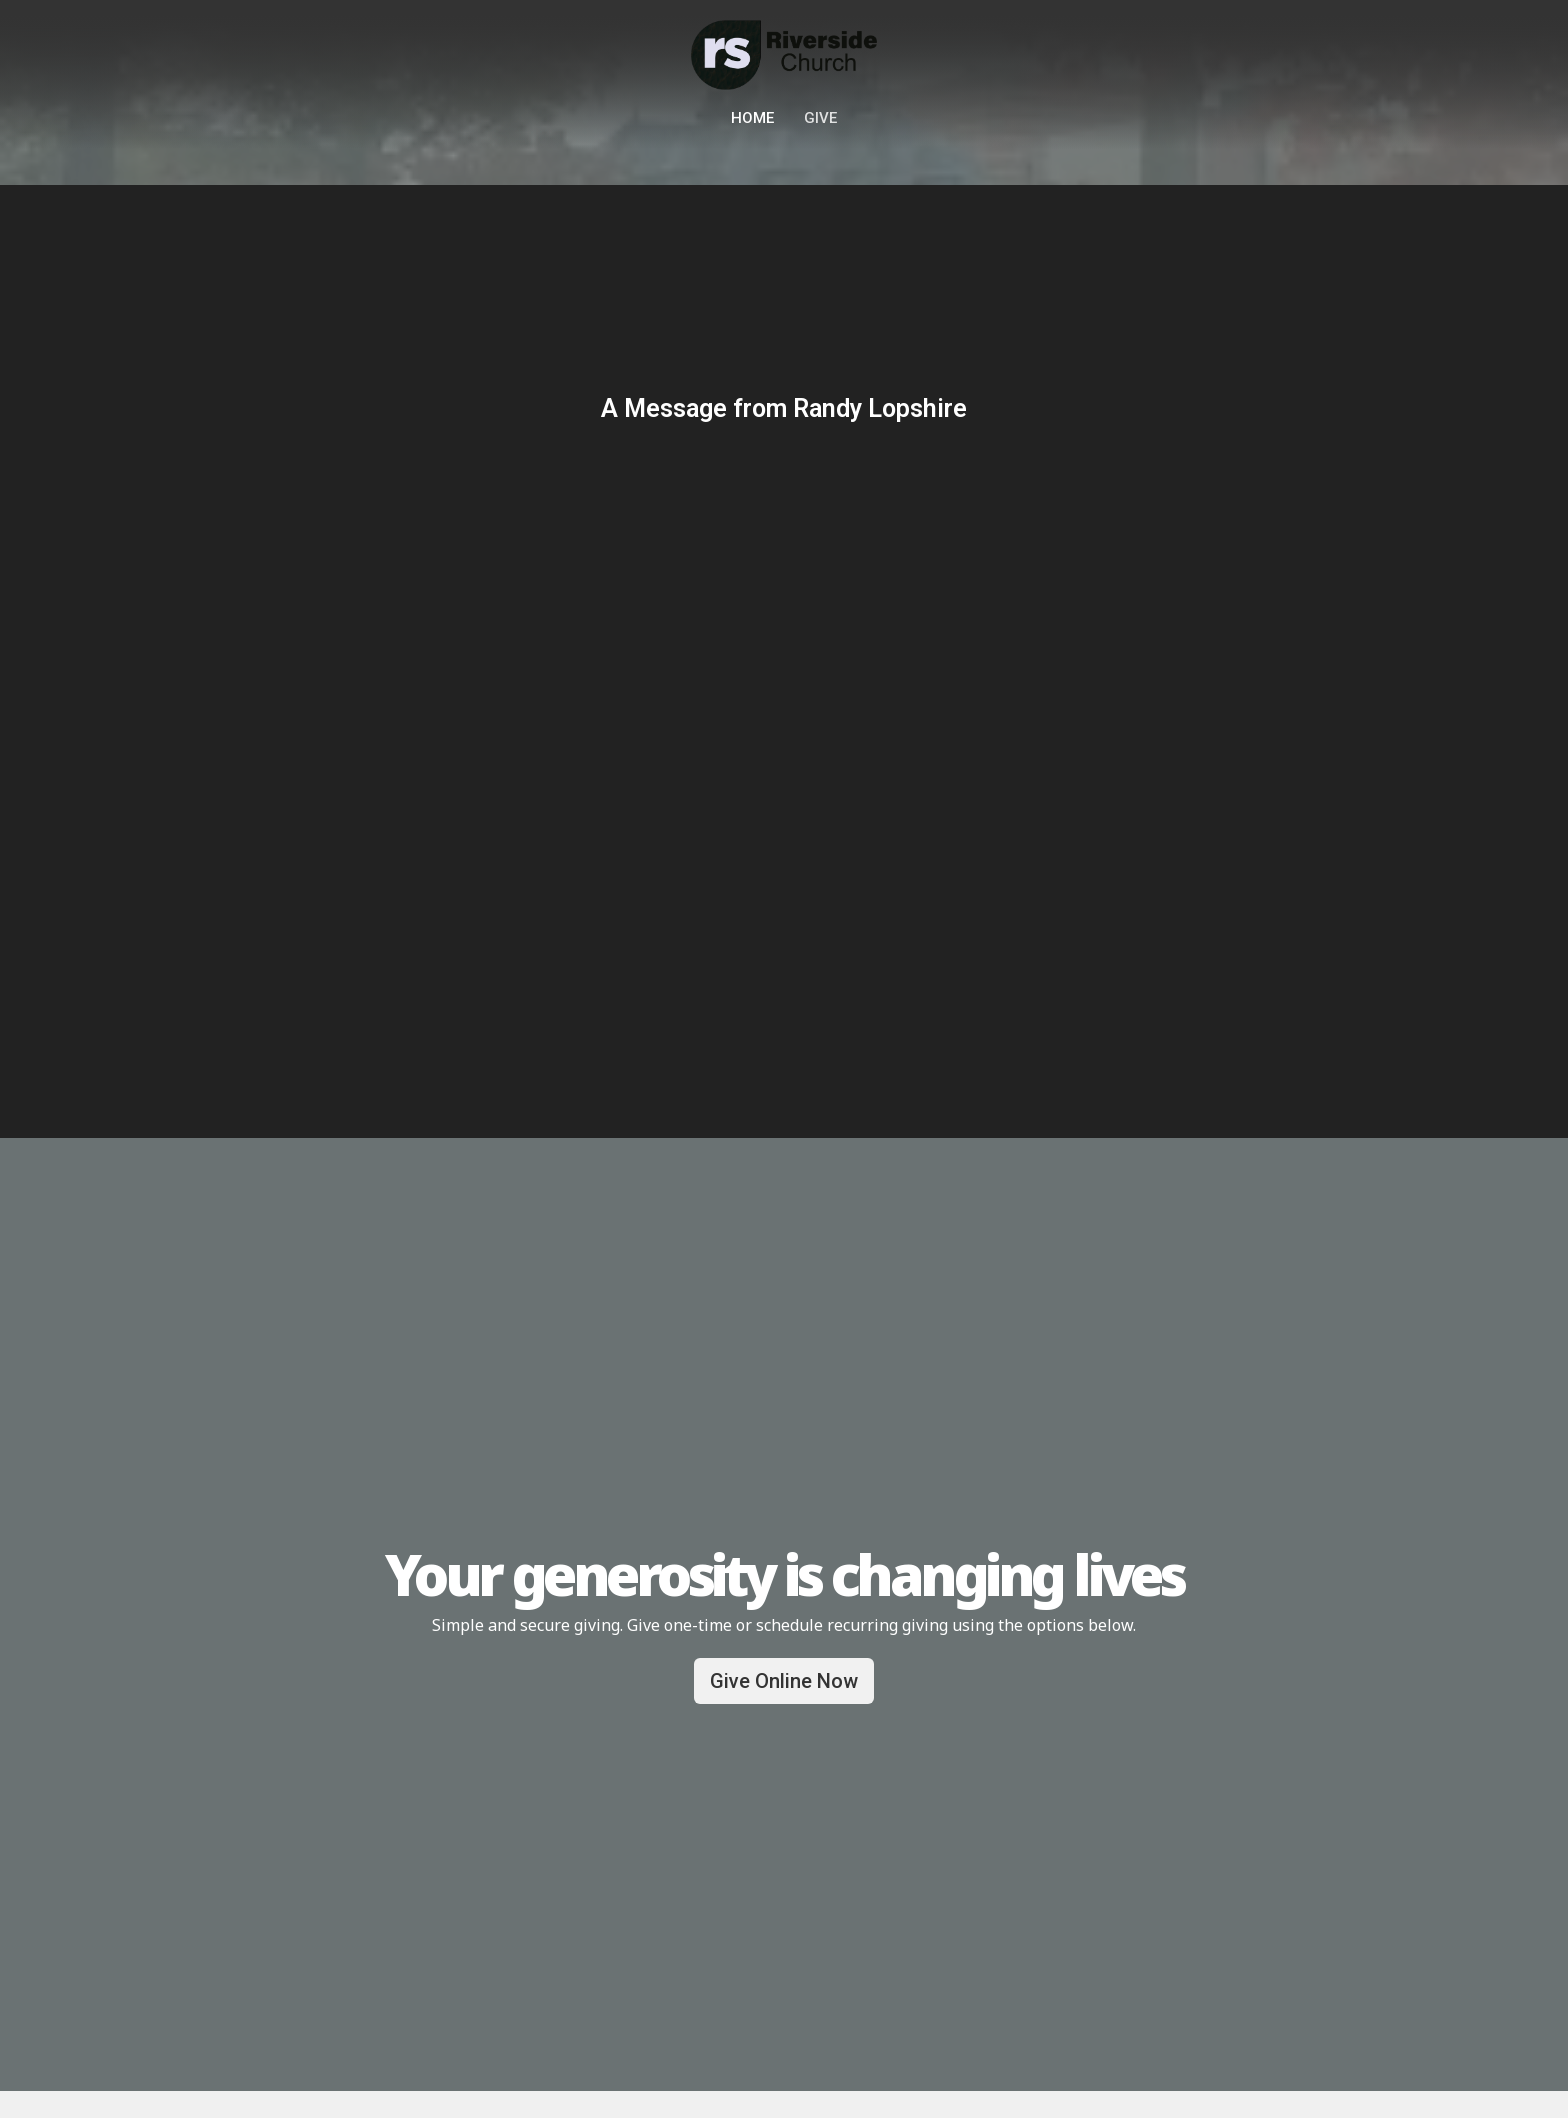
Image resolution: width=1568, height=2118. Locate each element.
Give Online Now (784, 1681)
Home (752, 118)
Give (820, 118)
